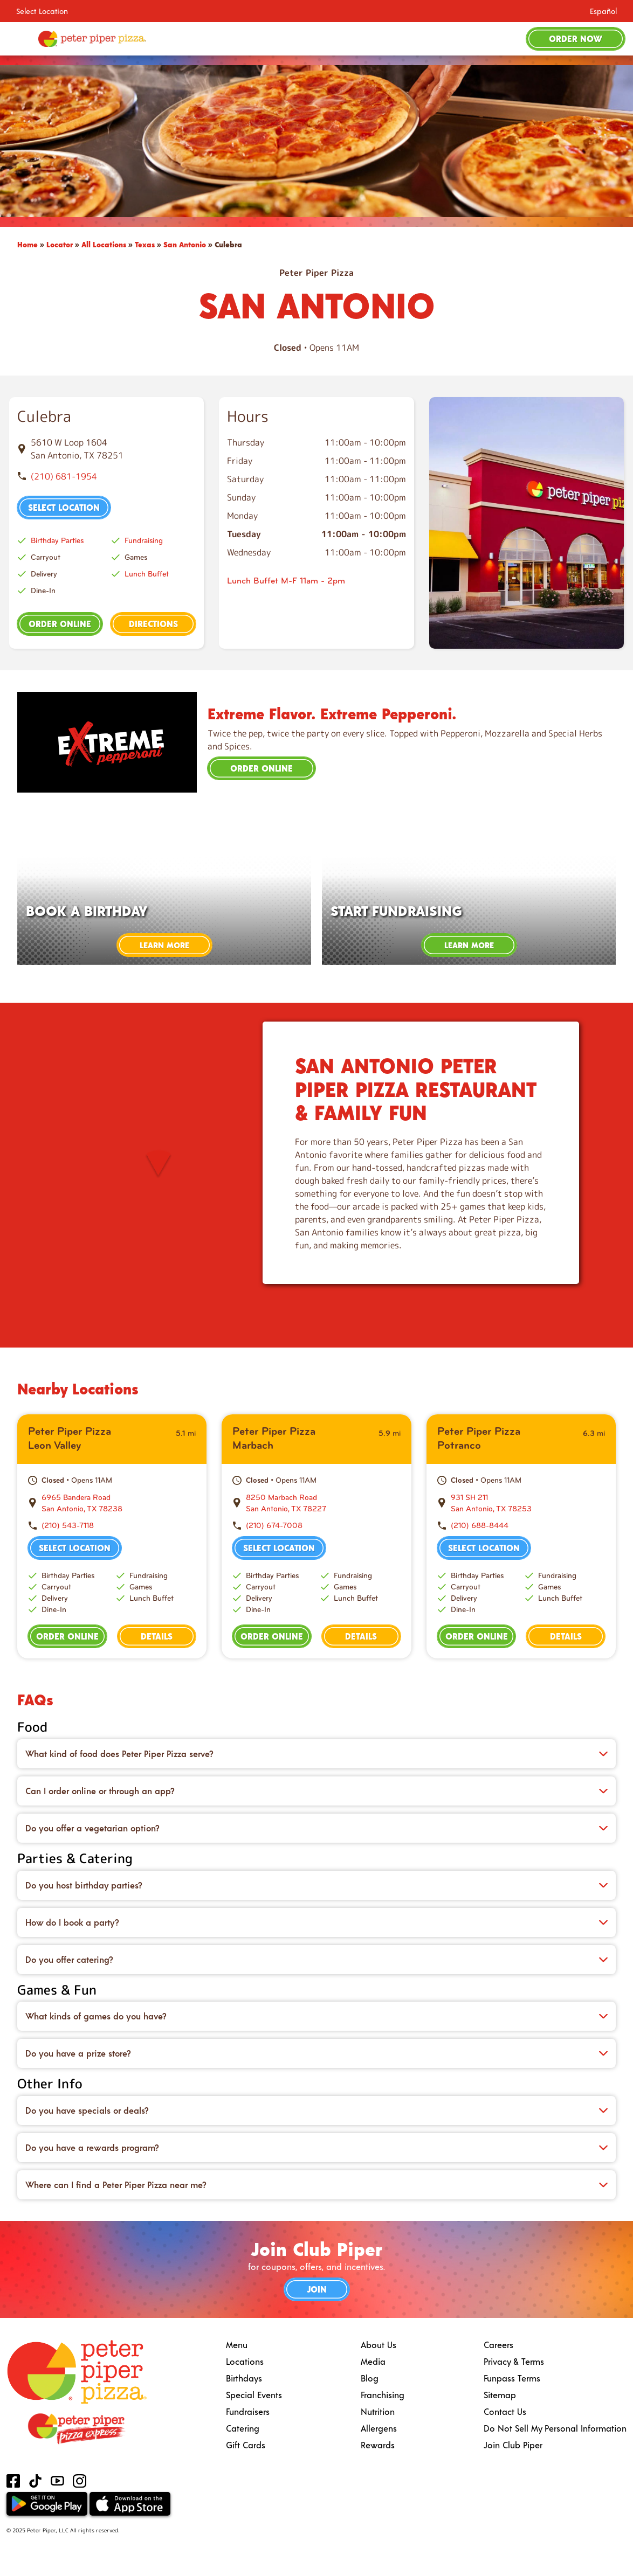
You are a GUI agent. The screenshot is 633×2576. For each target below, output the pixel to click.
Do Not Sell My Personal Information (555, 2428)
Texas (145, 244)
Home (27, 244)
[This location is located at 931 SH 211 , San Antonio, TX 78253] (528, 1503)
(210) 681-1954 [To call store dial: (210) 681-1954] (64, 476)
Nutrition (378, 2411)
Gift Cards (245, 2445)
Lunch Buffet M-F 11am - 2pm (286, 580)
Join (317, 2289)
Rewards (378, 2445)
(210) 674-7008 (274, 1525)
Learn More (164, 945)
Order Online (60, 624)
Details (157, 1636)
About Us (378, 2344)
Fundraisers (248, 2411)
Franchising (382, 2395)
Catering (242, 2428)
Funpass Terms (512, 2378)
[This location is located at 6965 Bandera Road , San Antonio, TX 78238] (119, 1503)
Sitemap (500, 2395)
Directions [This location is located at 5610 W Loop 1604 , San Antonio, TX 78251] (153, 624)
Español (603, 11)
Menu (236, 2344)
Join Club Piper (513, 2445)
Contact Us (505, 2411)
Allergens (379, 2428)
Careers (498, 2344)
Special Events (254, 2395)
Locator (59, 244)
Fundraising (144, 540)
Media (373, 2361)
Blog (370, 2378)
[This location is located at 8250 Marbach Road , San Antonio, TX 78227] (323, 1503)
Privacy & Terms (514, 2361)
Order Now (575, 38)
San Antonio (184, 244)
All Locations (103, 244)
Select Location (42, 11)
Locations (245, 2361)
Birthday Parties (57, 540)
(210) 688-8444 (479, 1525)
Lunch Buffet (147, 574)
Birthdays (244, 2378)
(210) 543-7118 (68, 1525)
